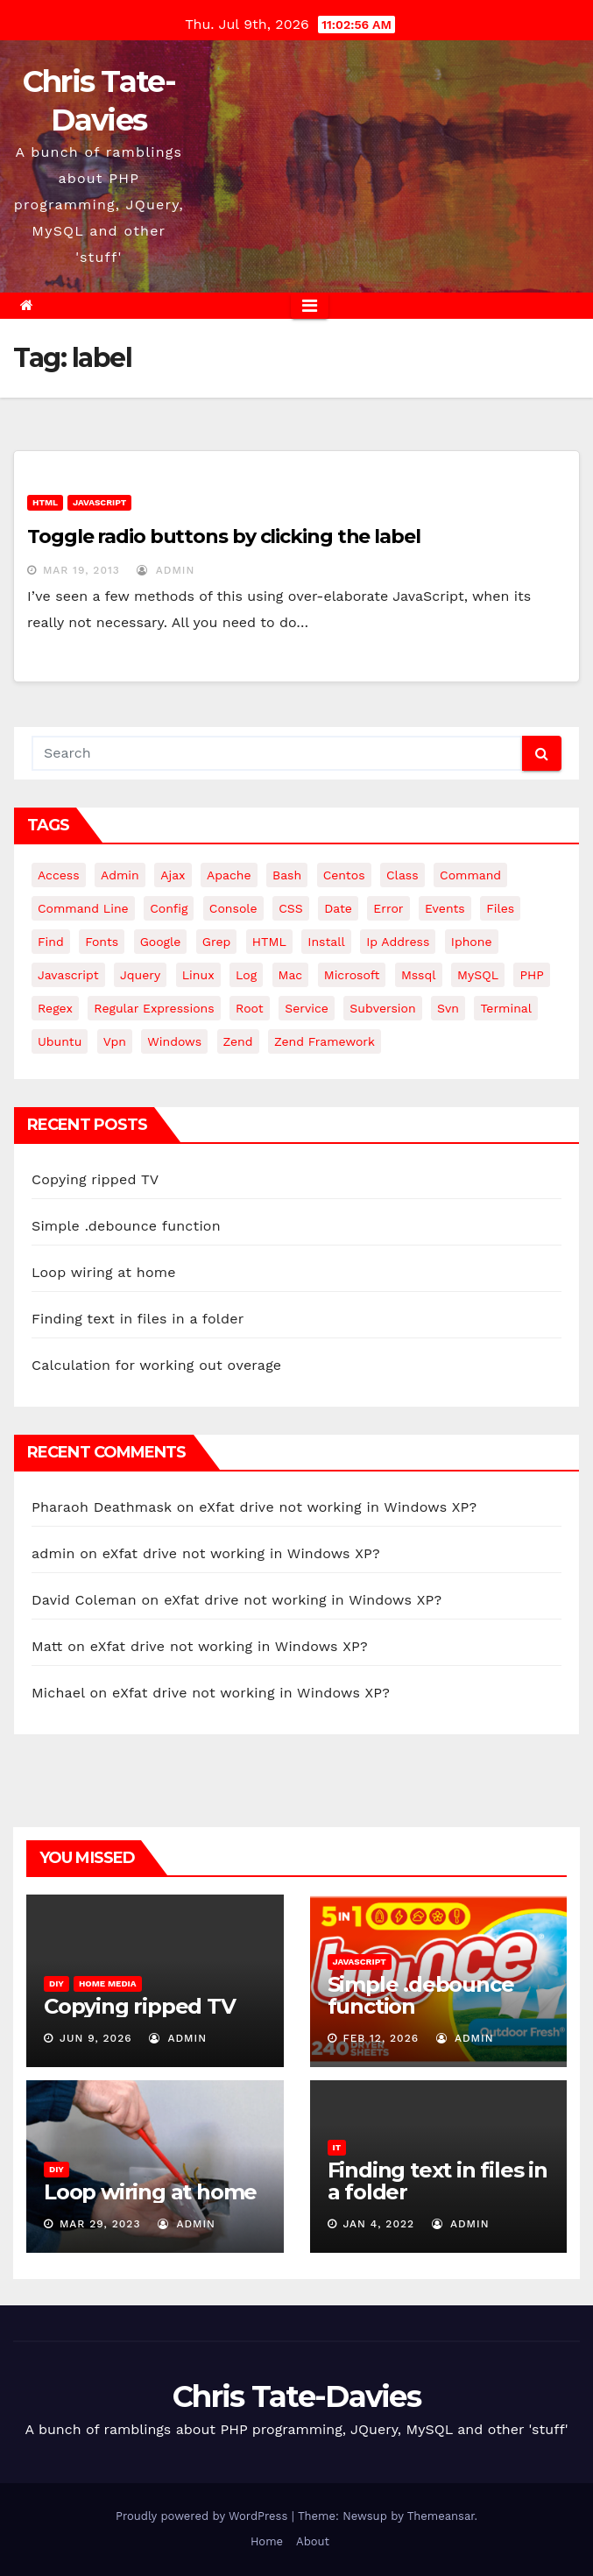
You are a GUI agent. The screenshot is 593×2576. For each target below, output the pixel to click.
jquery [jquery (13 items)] (140, 975)
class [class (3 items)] (402, 875)
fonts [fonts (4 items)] (101, 942)
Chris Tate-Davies (296, 2396)
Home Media (108, 1983)
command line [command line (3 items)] (83, 908)
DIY (56, 1983)
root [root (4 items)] (250, 1008)
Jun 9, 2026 (96, 2038)
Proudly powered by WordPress (204, 2516)
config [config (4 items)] (168, 908)
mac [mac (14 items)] (291, 975)
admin (165, 570)
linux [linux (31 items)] (198, 975)
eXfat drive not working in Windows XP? (338, 1507)
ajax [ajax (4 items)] (172, 875)
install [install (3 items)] (325, 942)
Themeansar (441, 2516)
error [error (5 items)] (388, 908)
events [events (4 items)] (445, 908)
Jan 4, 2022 (378, 2224)
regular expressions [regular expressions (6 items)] (154, 1008)
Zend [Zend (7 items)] (238, 1041)
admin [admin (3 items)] (120, 875)
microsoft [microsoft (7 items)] (352, 975)
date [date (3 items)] (338, 908)
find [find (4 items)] (51, 942)
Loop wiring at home (104, 1272)
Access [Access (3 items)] (59, 875)
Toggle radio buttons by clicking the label (223, 536)
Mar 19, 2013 (81, 570)
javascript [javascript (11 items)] (68, 975)
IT (337, 2147)
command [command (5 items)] (470, 875)
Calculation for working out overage (156, 1365)
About (312, 2541)
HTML (45, 502)
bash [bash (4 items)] (286, 875)
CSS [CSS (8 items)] (291, 908)
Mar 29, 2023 (100, 2224)
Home (267, 2541)
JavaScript (99, 502)
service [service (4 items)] (306, 1008)
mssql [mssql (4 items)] (418, 975)
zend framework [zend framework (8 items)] (324, 1041)
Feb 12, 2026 (380, 2038)
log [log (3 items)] (246, 975)
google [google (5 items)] (160, 942)
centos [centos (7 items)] (344, 875)
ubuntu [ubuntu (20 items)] (59, 1041)
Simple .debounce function (126, 1225)
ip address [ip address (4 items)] (397, 942)
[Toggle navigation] (309, 306)
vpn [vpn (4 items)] (114, 1041)
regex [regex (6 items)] (55, 1008)
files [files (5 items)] (500, 908)
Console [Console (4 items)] (233, 908)
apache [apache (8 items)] (229, 875)
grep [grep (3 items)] (216, 942)
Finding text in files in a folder (138, 1318)
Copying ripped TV (95, 1179)
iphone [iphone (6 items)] (471, 942)
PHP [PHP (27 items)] (531, 975)
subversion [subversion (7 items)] (382, 1008)
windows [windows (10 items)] (174, 1041)
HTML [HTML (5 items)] (269, 942)
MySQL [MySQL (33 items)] (477, 975)
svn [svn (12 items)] (448, 1008)
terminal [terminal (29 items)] (506, 1008)
